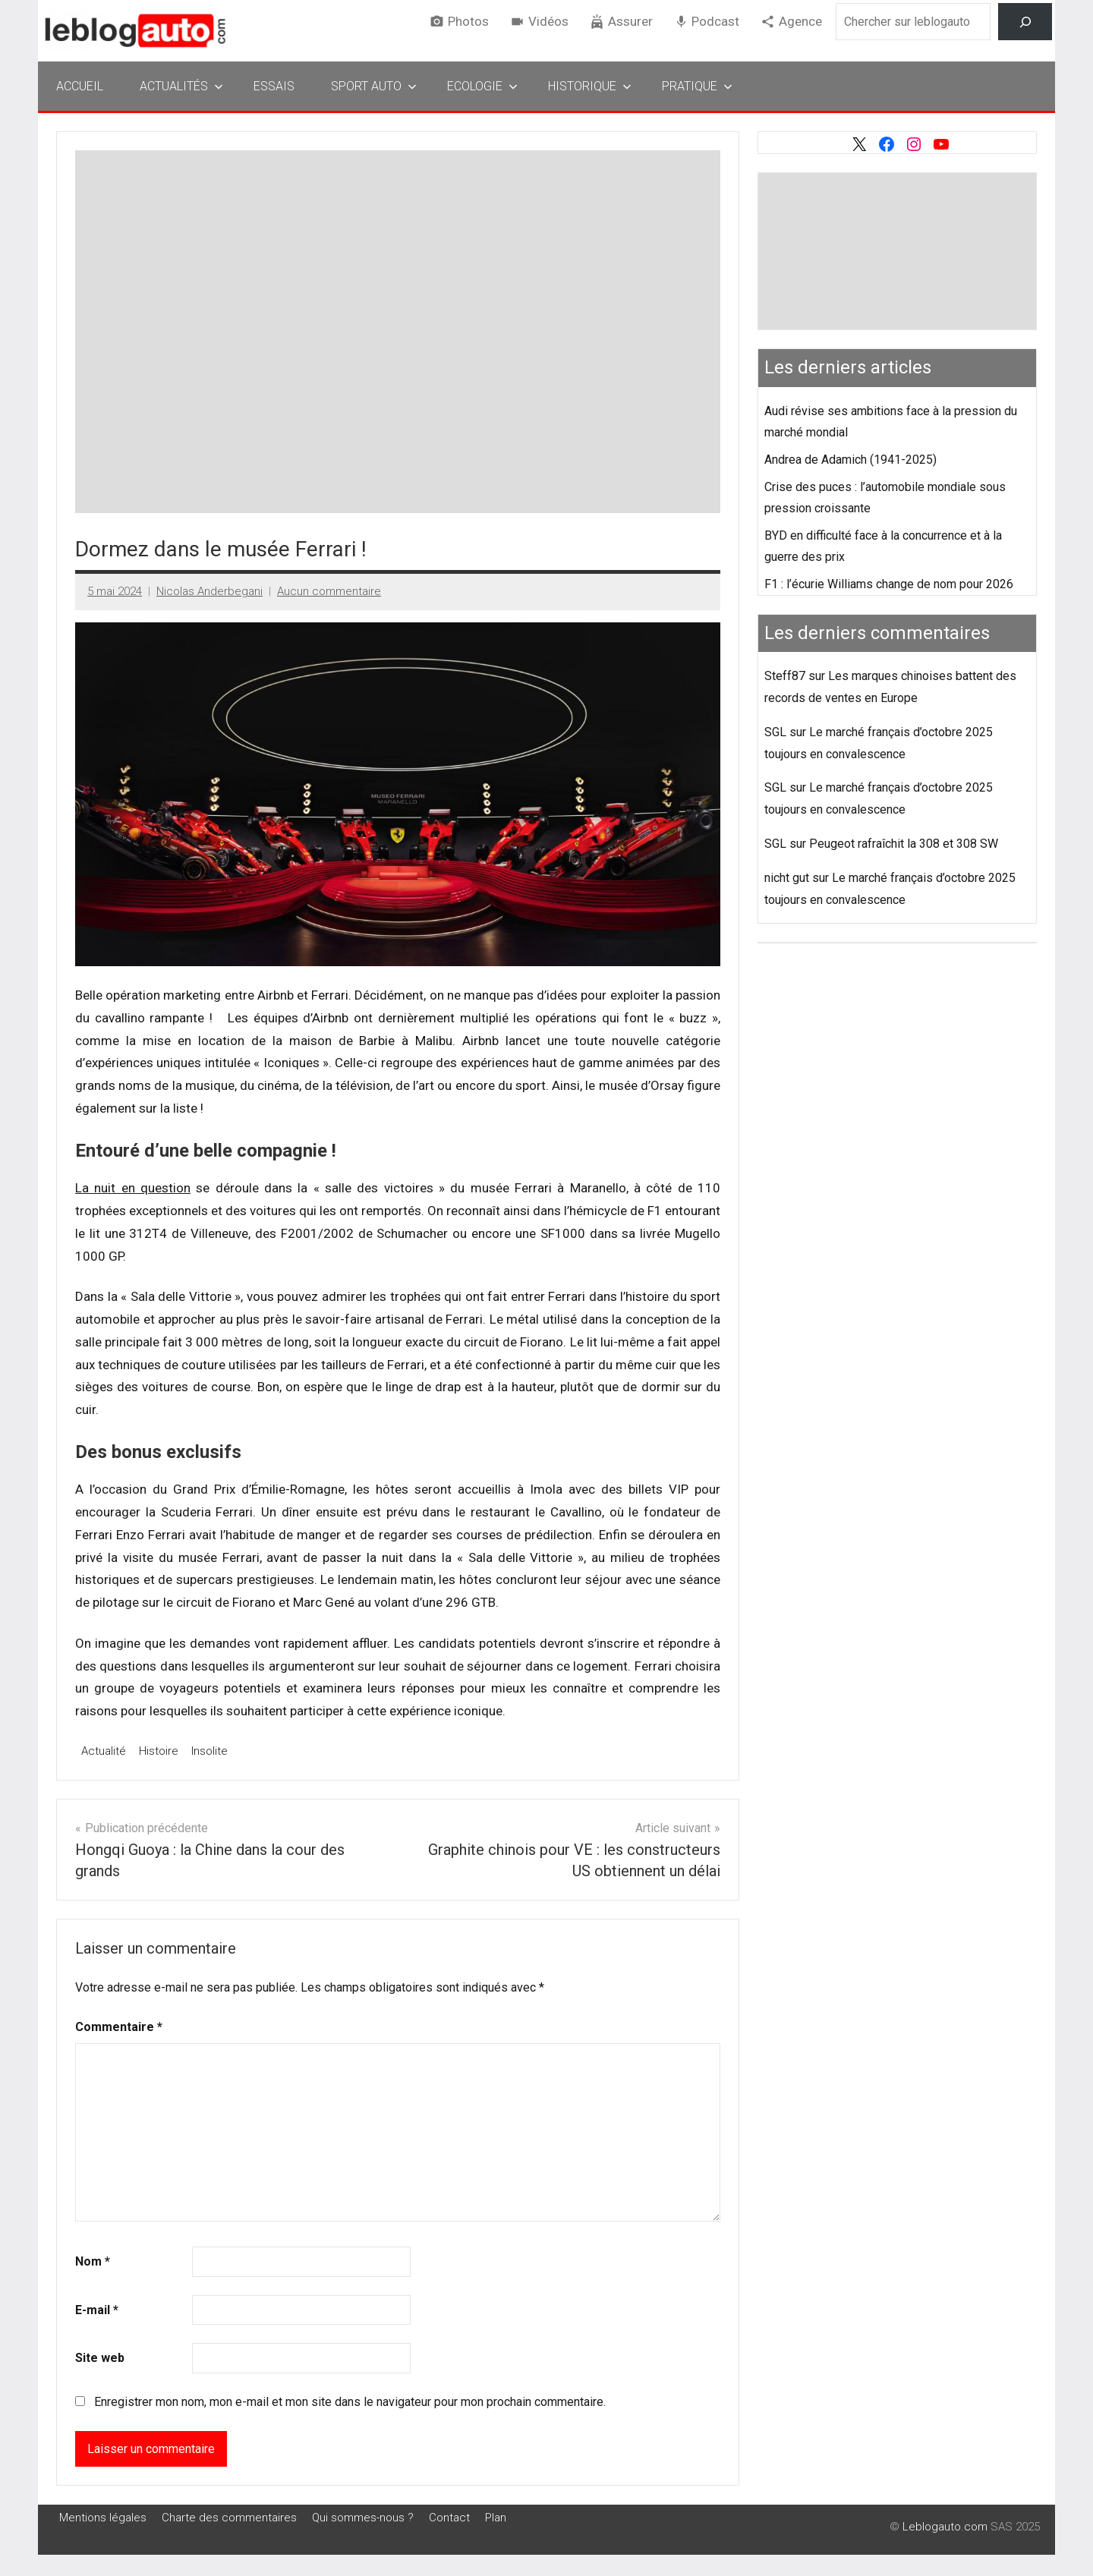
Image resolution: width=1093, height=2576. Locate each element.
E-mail (96, 2310)
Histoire (158, 1751)
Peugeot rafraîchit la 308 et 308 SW (903, 843)
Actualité (103, 1751)
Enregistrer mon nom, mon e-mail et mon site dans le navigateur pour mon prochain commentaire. (350, 2402)
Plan (495, 2517)
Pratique (697, 86)
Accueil (79, 86)
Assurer (630, 21)
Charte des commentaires (229, 2517)
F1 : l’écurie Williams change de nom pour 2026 (888, 584)
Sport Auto (374, 86)
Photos (468, 21)
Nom (92, 2261)
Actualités (181, 86)
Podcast (715, 21)
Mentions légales (102, 2517)
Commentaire (118, 2027)
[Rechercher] (1025, 21)
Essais (274, 86)
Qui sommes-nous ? (363, 2517)
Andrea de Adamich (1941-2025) (850, 459)
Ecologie (482, 86)
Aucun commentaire (329, 591)
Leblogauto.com (944, 2526)
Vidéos (548, 21)
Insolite (209, 1751)
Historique (590, 86)
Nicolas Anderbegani (209, 591)
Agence (800, 21)
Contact (449, 2517)
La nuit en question (133, 1187)
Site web (99, 2358)
